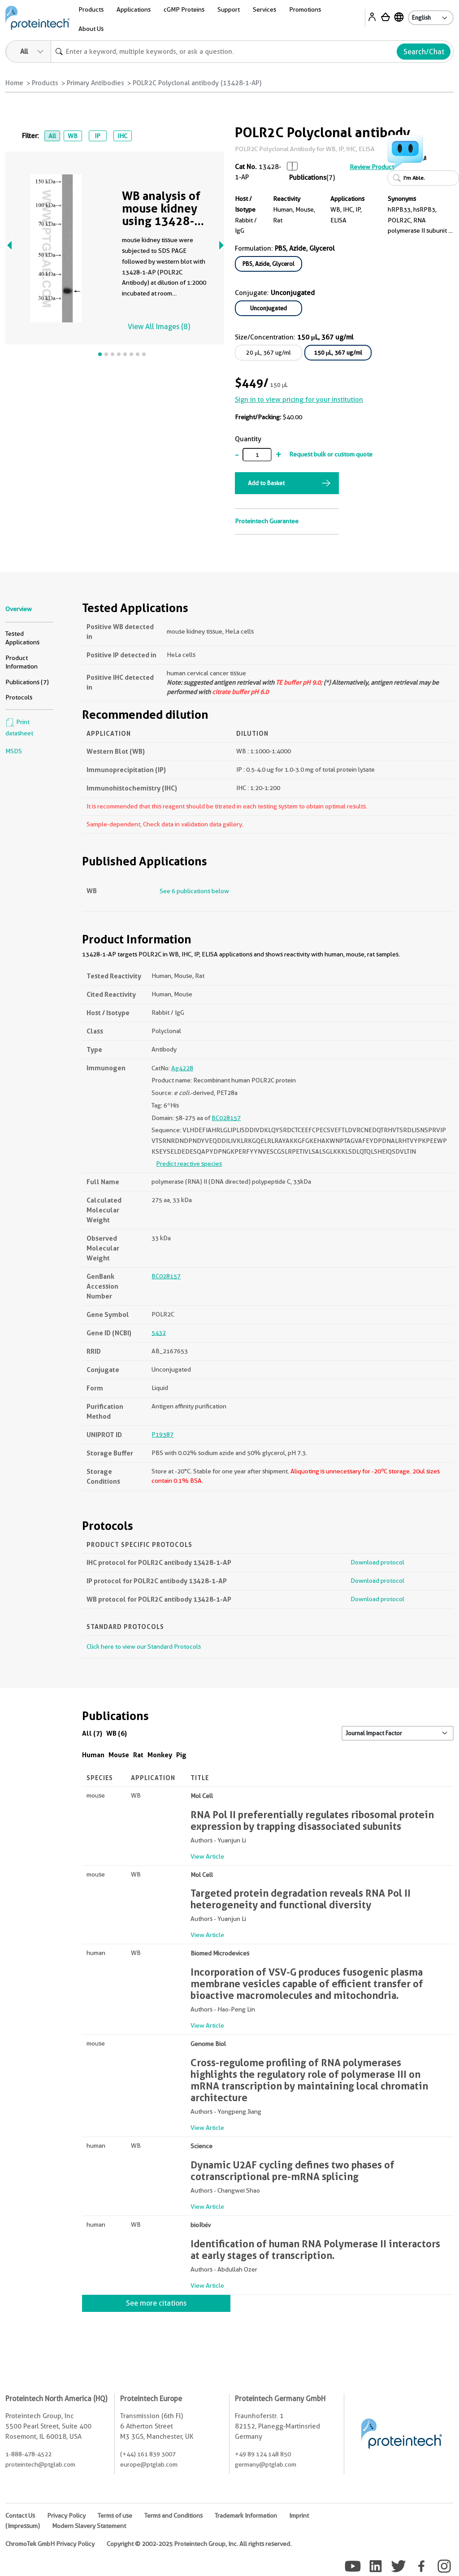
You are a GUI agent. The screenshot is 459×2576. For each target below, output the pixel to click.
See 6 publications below (194, 891)
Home (14, 83)
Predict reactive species (189, 1163)
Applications (134, 9)
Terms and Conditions (173, 2515)
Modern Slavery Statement (89, 2525)
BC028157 (226, 1117)
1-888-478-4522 (28, 2454)
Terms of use (115, 2515)
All (52, 135)
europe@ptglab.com (149, 2464)
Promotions (305, 9)
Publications (307, 178)
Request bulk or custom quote (330, 454)
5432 (159, 1332)
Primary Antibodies (95, 83)
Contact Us (20, 2515)
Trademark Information (246, 2515)
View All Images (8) (159, 326)
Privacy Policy (66, 2515)
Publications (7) (27, 682)
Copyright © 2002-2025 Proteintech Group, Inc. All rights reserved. (199, 2543)
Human (93, 1755)
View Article (207, 1856)
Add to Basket (266, 483)
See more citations (156, 2303)
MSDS (13, 751)
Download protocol (377, 1562)
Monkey (159, 1755)
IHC (122, 135)
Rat (138, 1755)
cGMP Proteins (184, 9)
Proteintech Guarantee (267, 521)
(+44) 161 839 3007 (148, 2454)
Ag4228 (182, 1068)
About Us (91, 28)
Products (91, 9)
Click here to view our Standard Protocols (144, 1646)
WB (73, 135)
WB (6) (116, 1733)
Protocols (18, 697)
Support (228, 9)
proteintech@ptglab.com (40, 2464)
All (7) (92, 1733)
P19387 (162, 1434)
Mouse (118, 1755)
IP (97, 135)
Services (264, 9)
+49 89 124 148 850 (263, 2454)
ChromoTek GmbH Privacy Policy (50, 2543)
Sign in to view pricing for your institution (299, 399)
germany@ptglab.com (265, 2464)
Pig (181, 1755)
